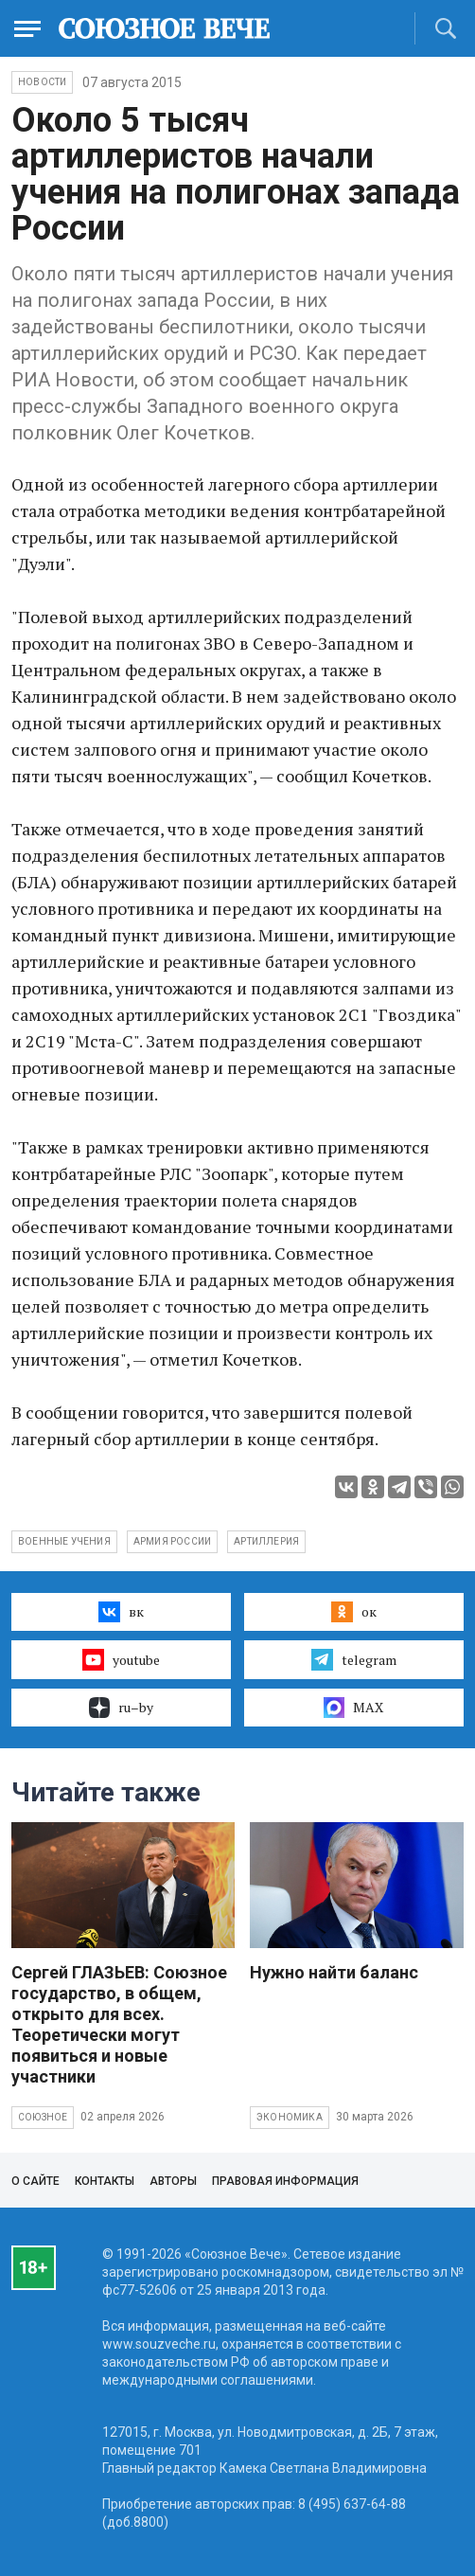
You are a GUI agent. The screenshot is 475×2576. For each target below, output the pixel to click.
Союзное (42, 2117)
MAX (353, 1707)
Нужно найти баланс (334, 1972)
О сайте (35, 2181)
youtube (120, 1659)
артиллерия (266, 1541)
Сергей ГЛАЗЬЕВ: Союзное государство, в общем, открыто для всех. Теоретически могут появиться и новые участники (119, 2024)
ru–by (121, 1707)
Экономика (289, 2117)
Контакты (104, 2181)
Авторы (173, 2181)
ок (353, 1611)
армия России (172, 1541)
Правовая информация (285, 2181)
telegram (353, 1659)
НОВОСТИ (42, 82)
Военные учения (64, 1541)
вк (120, 1611)
